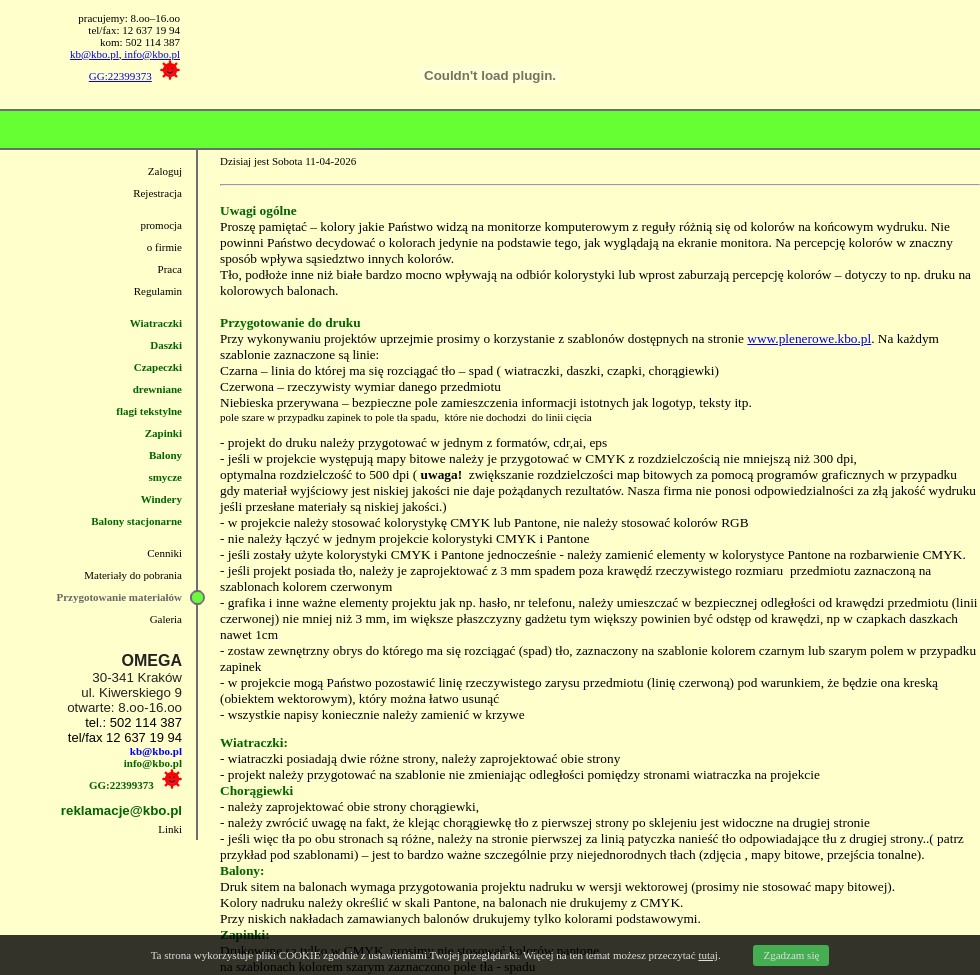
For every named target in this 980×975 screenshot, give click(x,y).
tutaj (708, 955)
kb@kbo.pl (94, 54)
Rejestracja (157, 193)
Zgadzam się (791, 955)
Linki (170, 829)
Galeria (166, 619)
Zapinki (163, 433)
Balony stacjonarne (136, 521)
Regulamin (158, 291)
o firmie (164, 247)
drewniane (157, 389)
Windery (161, 499)
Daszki (166, 345)
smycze (165, 477)
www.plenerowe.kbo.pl (809, 338)
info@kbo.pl (151, 54)
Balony (165, 455)
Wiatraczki (156, 323)
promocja (161, 225)
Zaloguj (165, 171)
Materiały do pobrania (133, 575)
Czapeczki (158, 367)
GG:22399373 (120, 76)
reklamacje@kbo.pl (121, 810)
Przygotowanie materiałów (119, 597)
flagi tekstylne (149, 411)
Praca (170, 269)
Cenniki (164, 553)
